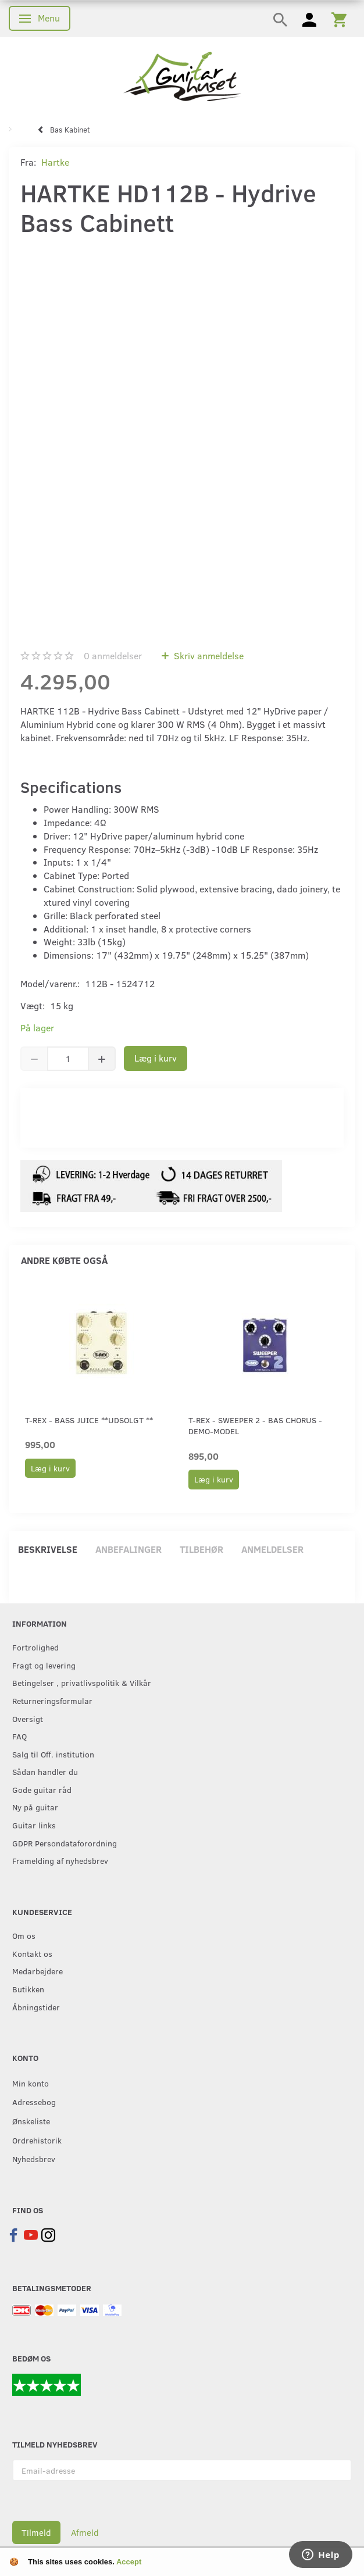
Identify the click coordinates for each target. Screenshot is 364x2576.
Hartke (55, 162)
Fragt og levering (44, 1665)
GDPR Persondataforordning (64, 1843)
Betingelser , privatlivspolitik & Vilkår (81, 1682)
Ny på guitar (35, 1807)
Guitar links (34, 1825)
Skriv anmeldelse (208, 655)
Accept (128, 2561)
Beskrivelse (47, 1549)
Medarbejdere (37, 1971)
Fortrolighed (35, 1647)
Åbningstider (36, 2007)
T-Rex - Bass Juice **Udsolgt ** (89, 1419)
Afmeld (85, 2532)
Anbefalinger (128, 1549)
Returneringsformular (52, 1700)
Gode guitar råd (42, 1789)
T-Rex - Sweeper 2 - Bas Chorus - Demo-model (255, 1425)
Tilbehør (201, 1549)
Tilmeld (36, 2532)
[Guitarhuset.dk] (182, 75)
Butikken (28, 1989)
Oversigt (27, 1718)
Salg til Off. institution (53, 1754)
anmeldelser (113, 655)
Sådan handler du (45, 1771)
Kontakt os (32, 1953)
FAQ (19, 1736)
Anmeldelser (272, 1549)
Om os (23, 1935)
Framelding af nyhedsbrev (60, 1860)
